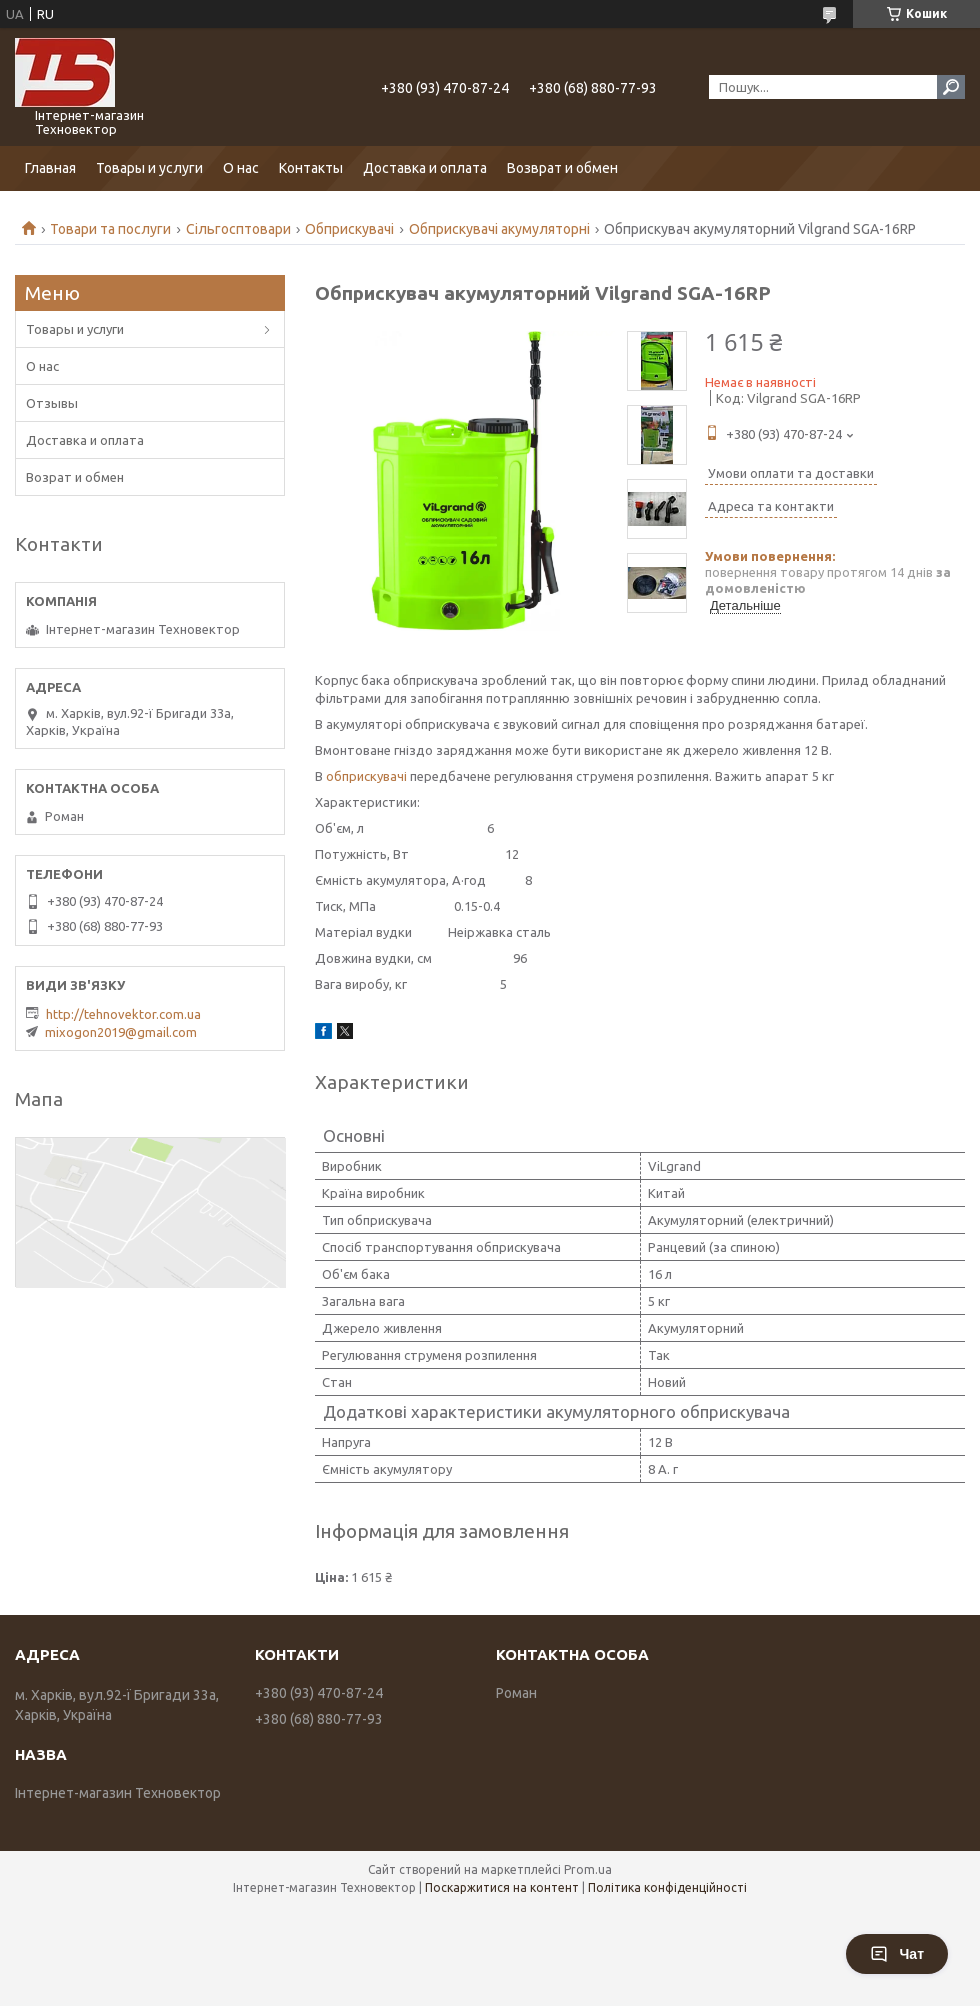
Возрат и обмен (75, 477)
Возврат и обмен (562, 168)
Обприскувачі (349, 229)
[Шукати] (951, 87)
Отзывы (52, 403)
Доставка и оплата (425, 168)
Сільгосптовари (238, 229)
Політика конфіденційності (667, 1887)
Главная (50, 168)
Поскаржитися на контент (502, 1887)
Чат (897, 1954)
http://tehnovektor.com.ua (123, 1014)
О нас (241, 168)
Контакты (311, 168)
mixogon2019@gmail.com (121, 1032)
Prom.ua (588, 1869)
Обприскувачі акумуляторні (499, 229)
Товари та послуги (110, 229)
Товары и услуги (149, 168)
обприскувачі (366, 776)
